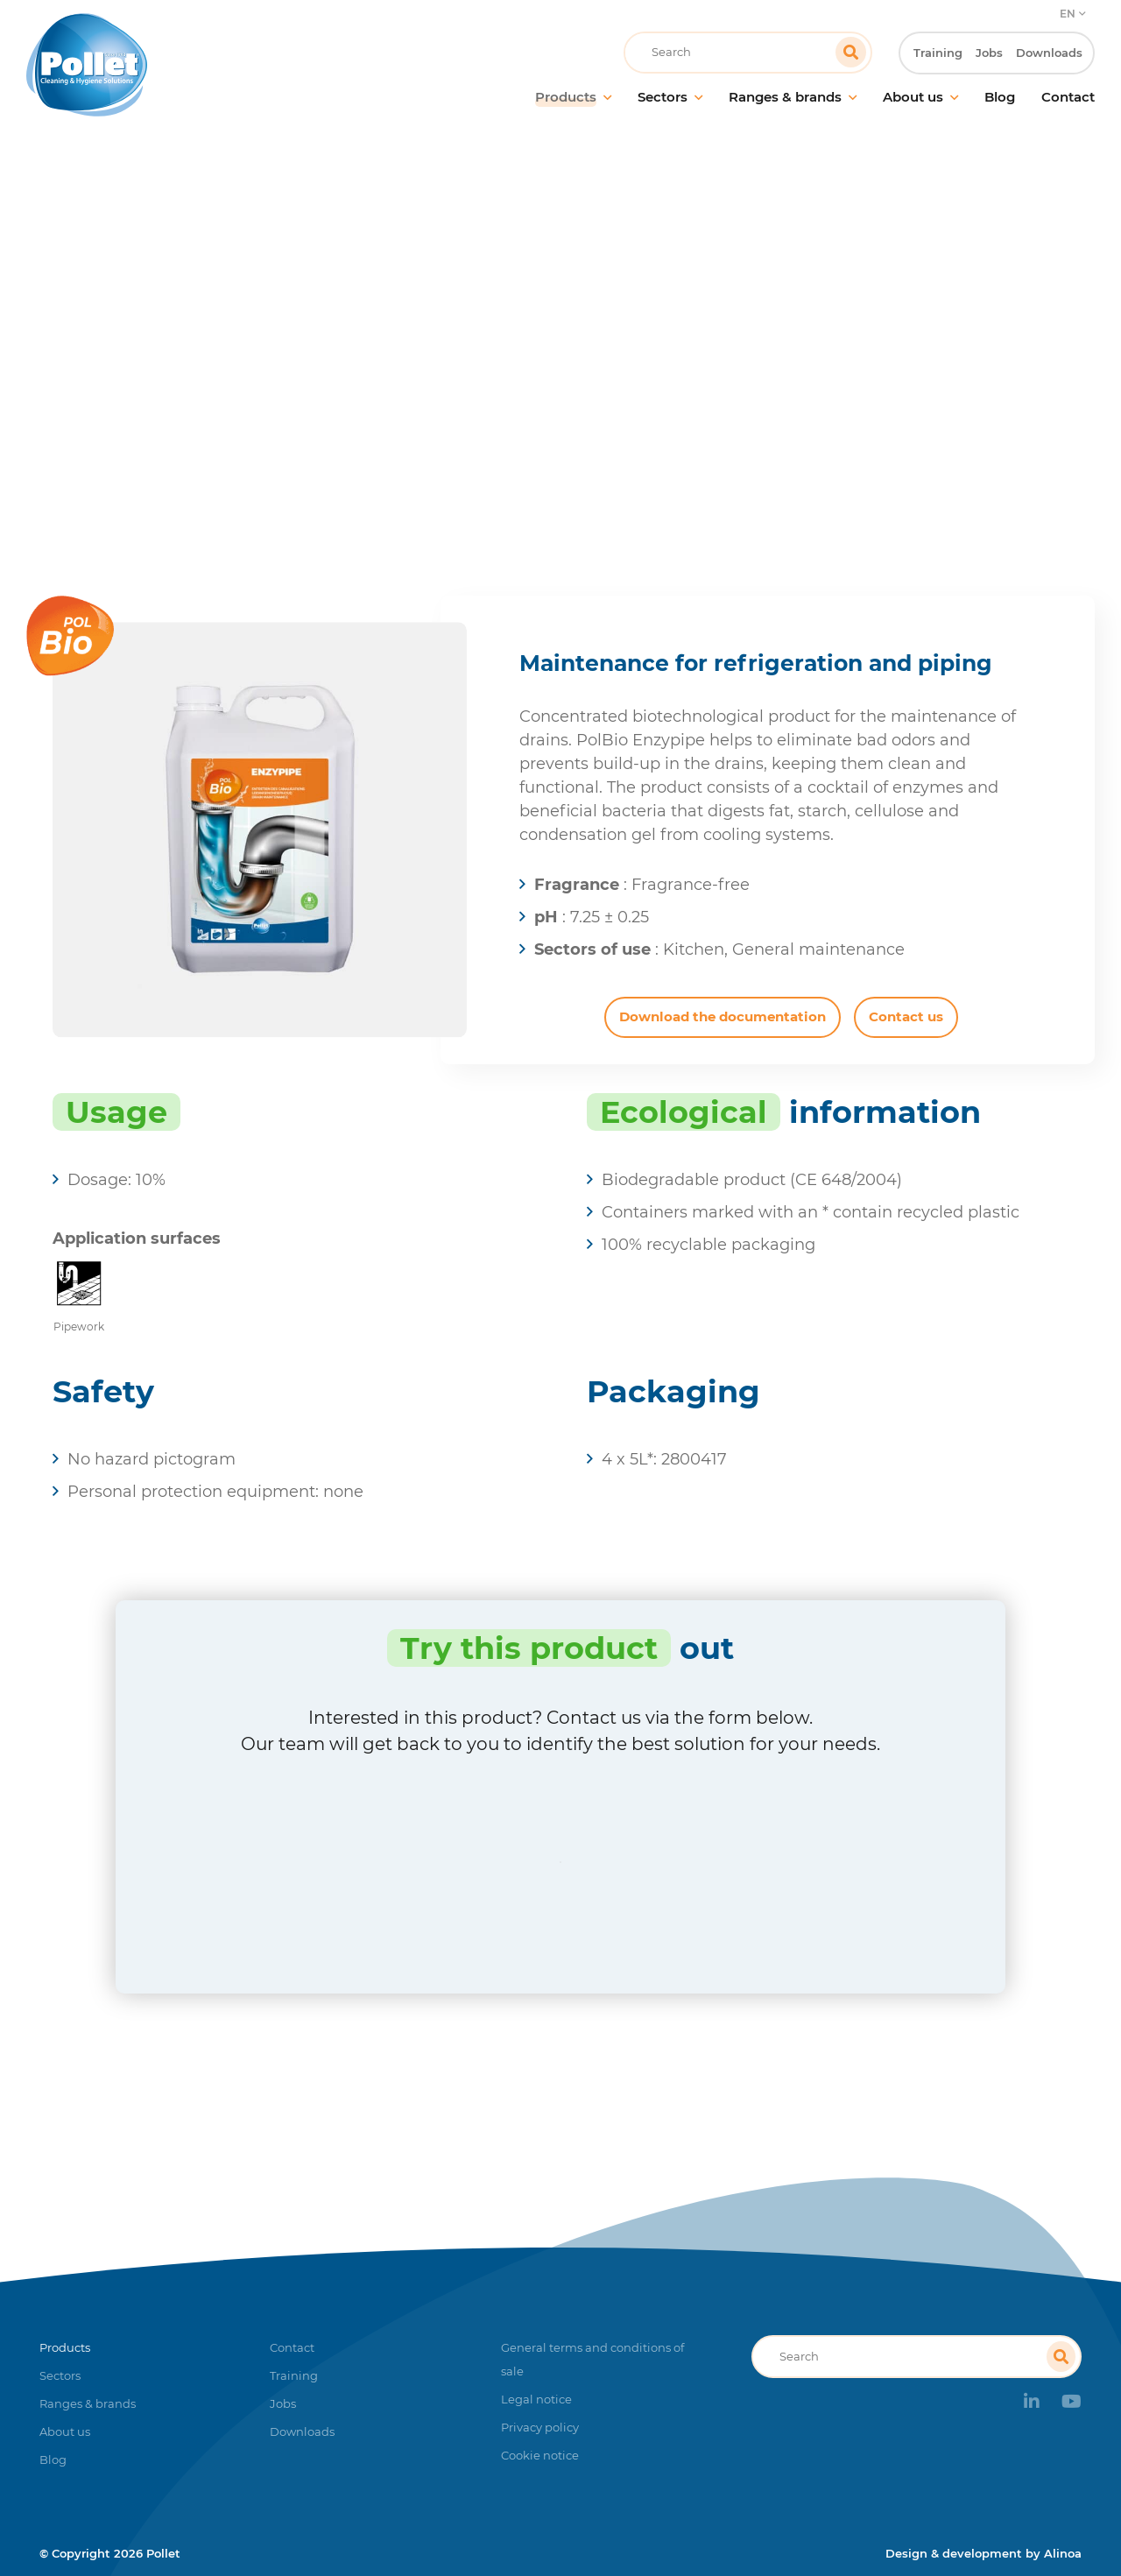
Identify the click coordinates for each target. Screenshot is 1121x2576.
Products (527, 354)
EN (1067, 13)
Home (455, 354)
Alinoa (1063, 2553)
